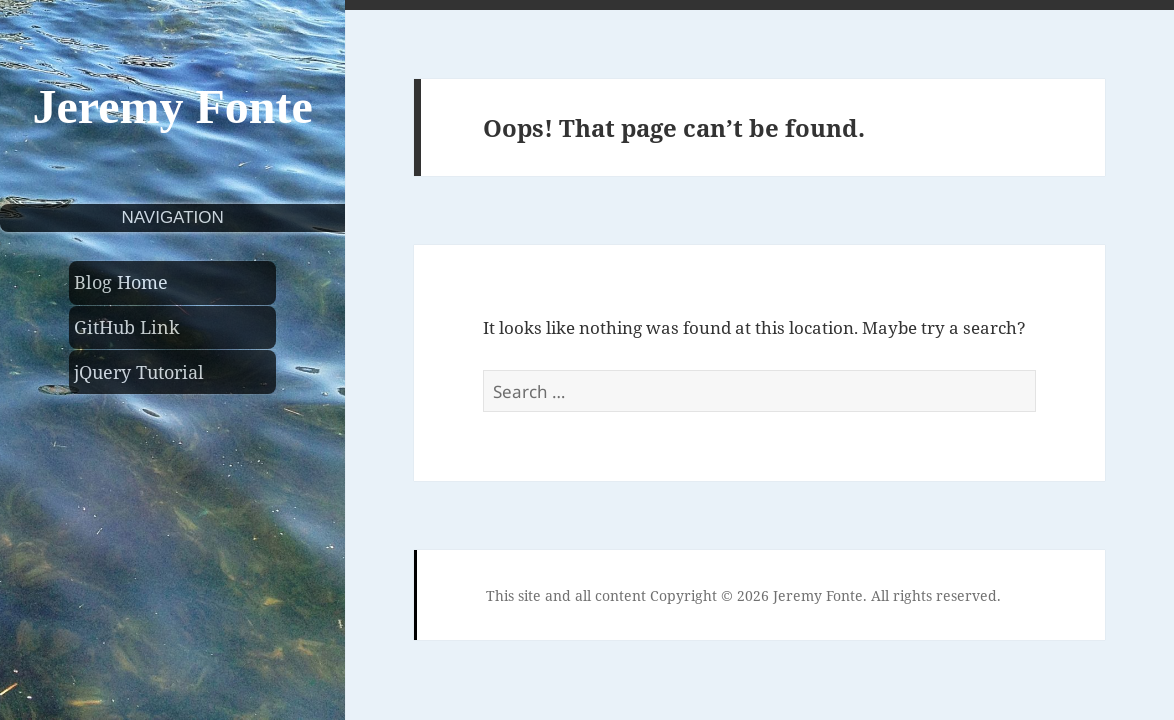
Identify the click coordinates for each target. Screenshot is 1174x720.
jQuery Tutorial (139, 372)
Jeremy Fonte (172, 106)
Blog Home (121, 282)
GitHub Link (127, 327)
